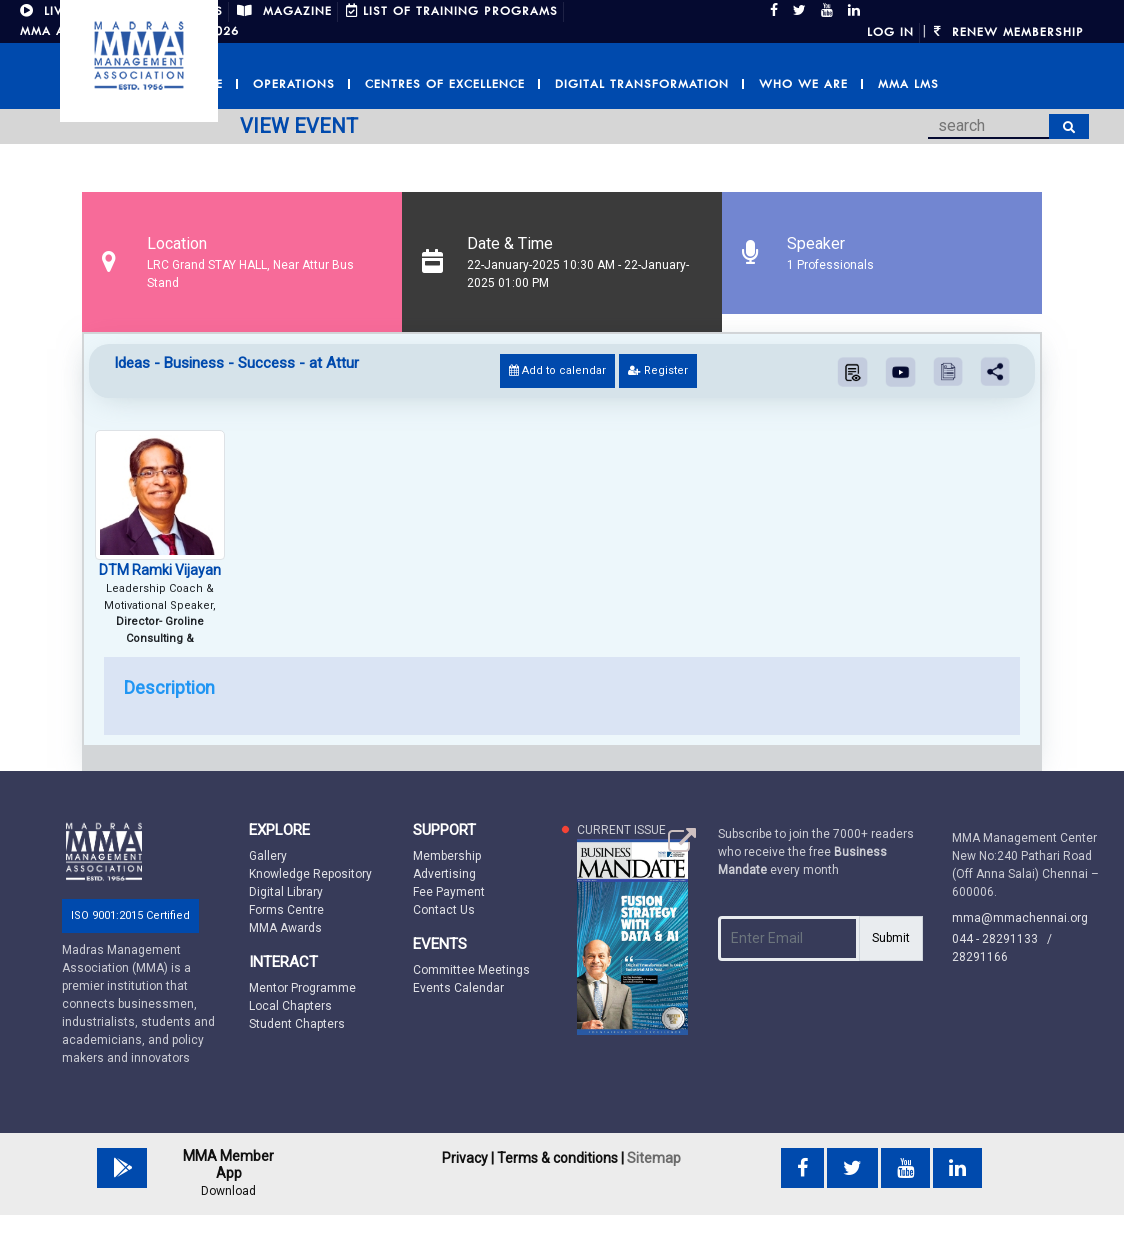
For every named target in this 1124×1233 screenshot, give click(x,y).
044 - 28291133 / (1006, 939)
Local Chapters (290, 1006)
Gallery (268, 856)
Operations (294, 84)
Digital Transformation (642, 84)
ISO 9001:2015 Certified (130, 915)
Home (204, 84)
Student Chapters (297, 1024)
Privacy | (468, 1158)
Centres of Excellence (445, 84)
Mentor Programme (302, 988)
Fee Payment (449, 892)
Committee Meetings (471, 970)
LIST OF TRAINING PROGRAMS (452, 11)
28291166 (980, 957)
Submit (891, 938)
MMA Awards (285, 928)
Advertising (444, 874)
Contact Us (444, 910)
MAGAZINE (284, 11)
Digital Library (286, 892)
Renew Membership (1009, 32)
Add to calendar (557, 370)
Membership (447, 856)
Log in (890, 32)
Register (658, 370)
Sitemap (654, 1158)
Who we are (803, 84)
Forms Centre (286, 910)
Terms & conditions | (560, 1158)
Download (228, 1191)
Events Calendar (458, 988)
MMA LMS (908, 84)
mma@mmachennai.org (1020, 918)
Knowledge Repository (310, 874)
